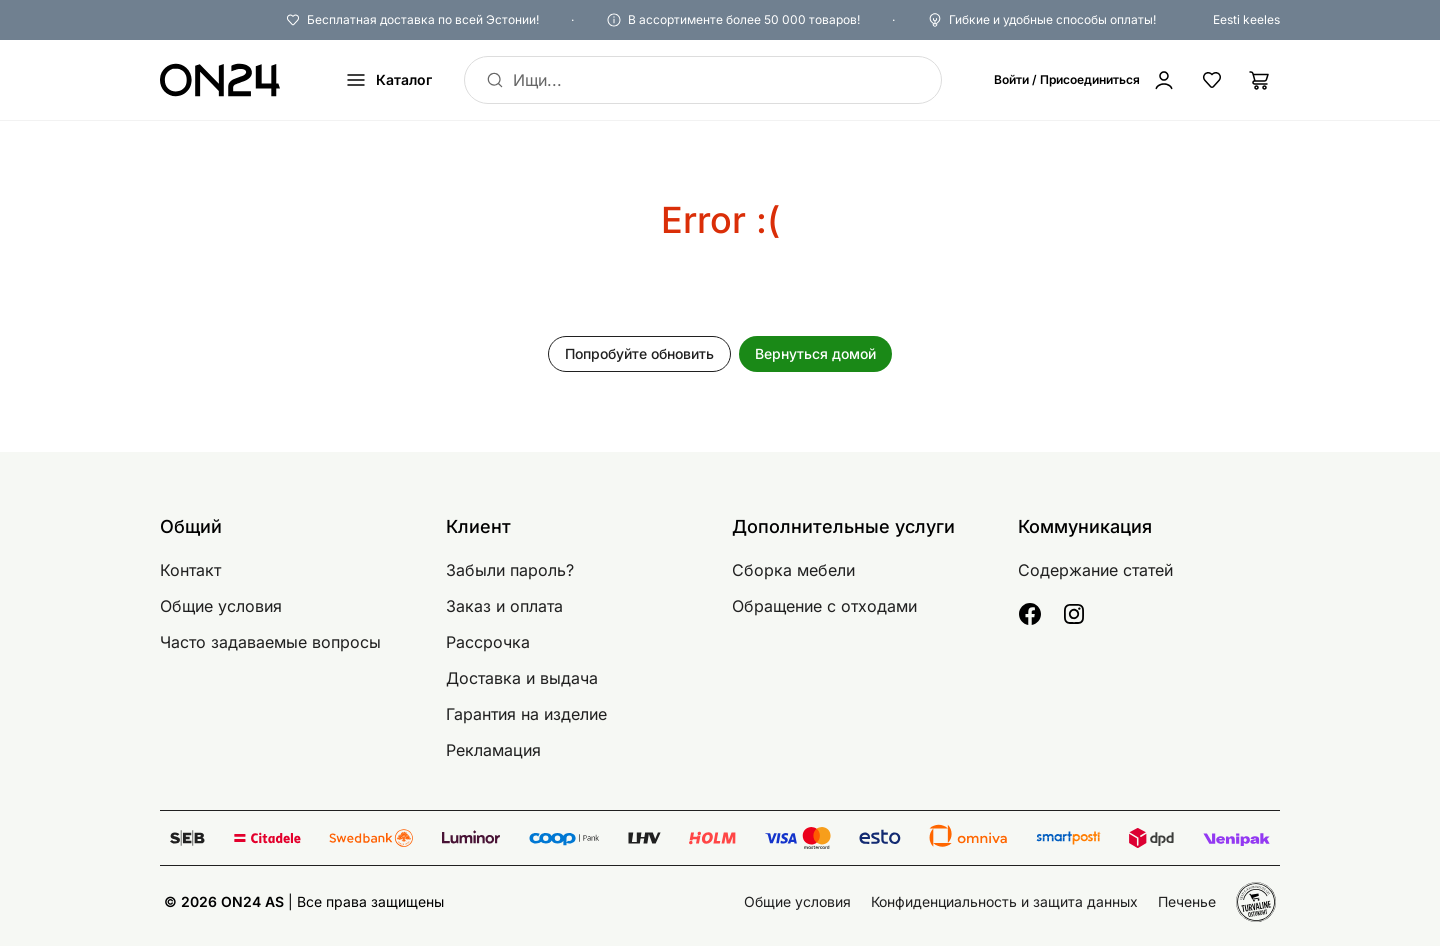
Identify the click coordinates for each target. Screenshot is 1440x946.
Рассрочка (488, 642)
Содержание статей (1095, 570)
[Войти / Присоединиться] (1085, 80)
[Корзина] (1260, 80)
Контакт (190, 570)
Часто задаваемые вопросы (270, 642)
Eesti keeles (1246, 19)
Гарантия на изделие (526, 714)
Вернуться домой (815, 353)
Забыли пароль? (510, 570)
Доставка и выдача (522, 678)
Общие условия (221, 606)
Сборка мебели (793, 570)
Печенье (1187, 901)
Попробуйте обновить (639, 353)
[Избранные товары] (1212, 80)
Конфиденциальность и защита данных (1004, 901)
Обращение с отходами (824, 606)
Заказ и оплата (504, 606)
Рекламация (493, 750)
